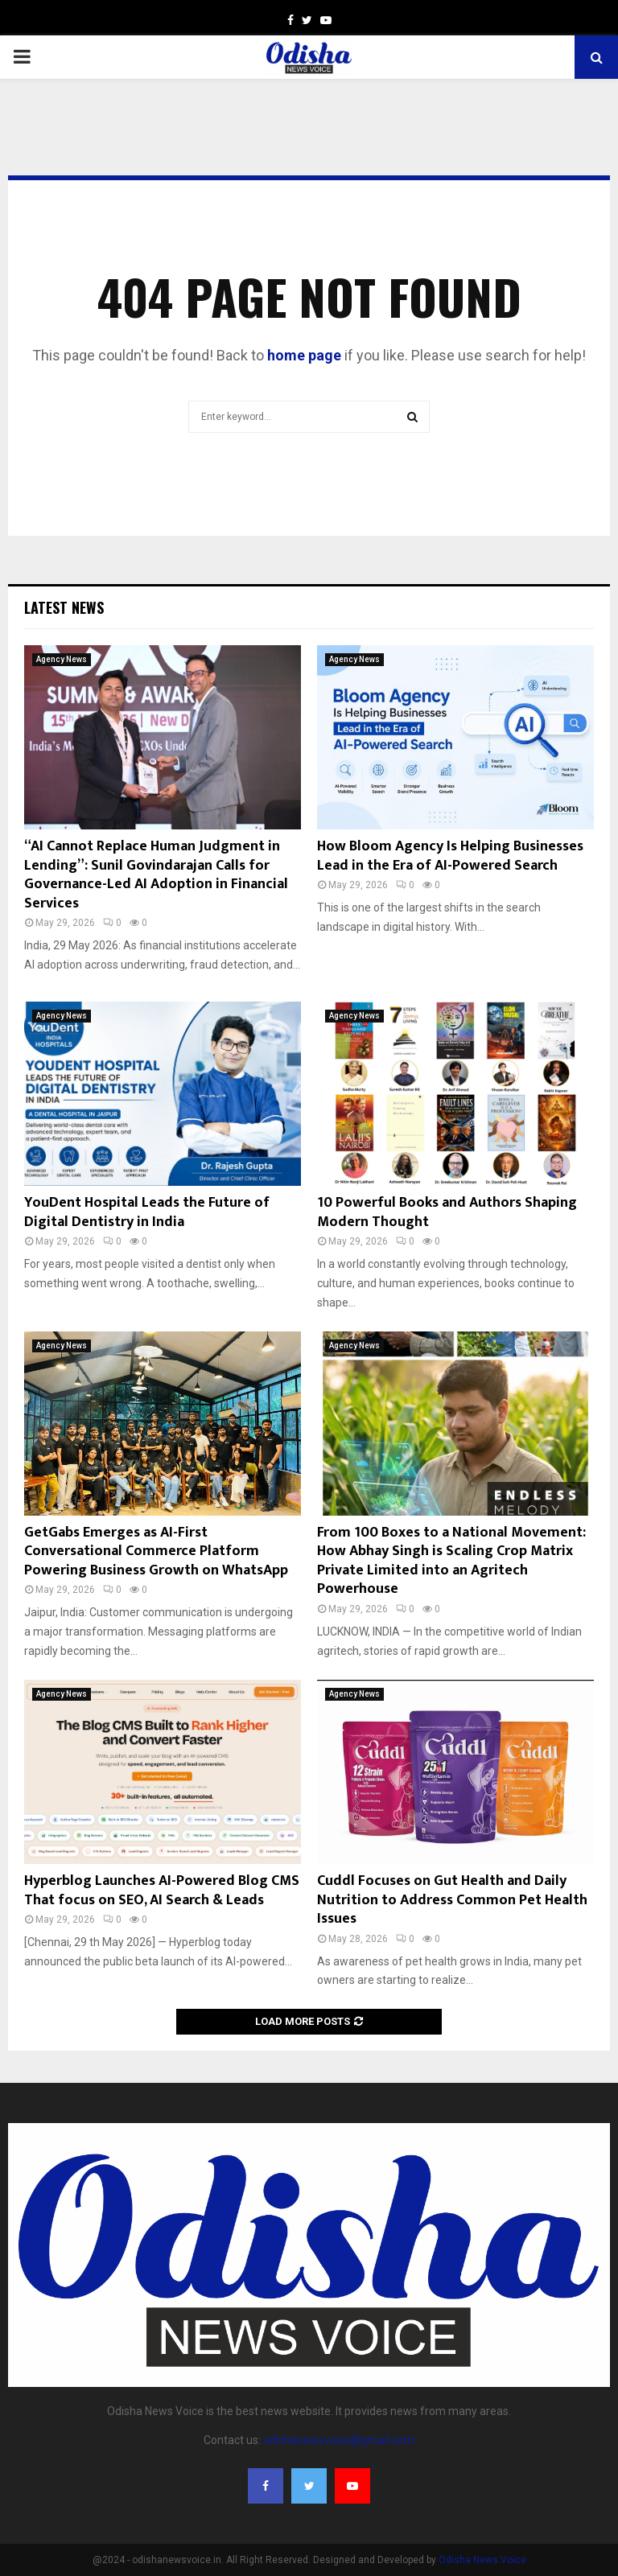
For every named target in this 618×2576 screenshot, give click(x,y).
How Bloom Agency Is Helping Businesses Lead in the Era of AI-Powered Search (450, 855)
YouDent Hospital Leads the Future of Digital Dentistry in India (147, 1212)
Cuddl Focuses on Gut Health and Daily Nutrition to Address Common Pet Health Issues (452, 1900)
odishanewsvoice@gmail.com (338, 2440)
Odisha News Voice (482, 2560)
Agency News (61, 659)
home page (304, 355)
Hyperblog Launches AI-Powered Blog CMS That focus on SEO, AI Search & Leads (161, 1890)
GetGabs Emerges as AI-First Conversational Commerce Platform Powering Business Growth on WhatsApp (156, 1551)
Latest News (64, 607)
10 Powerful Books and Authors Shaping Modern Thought (447, 1212)
